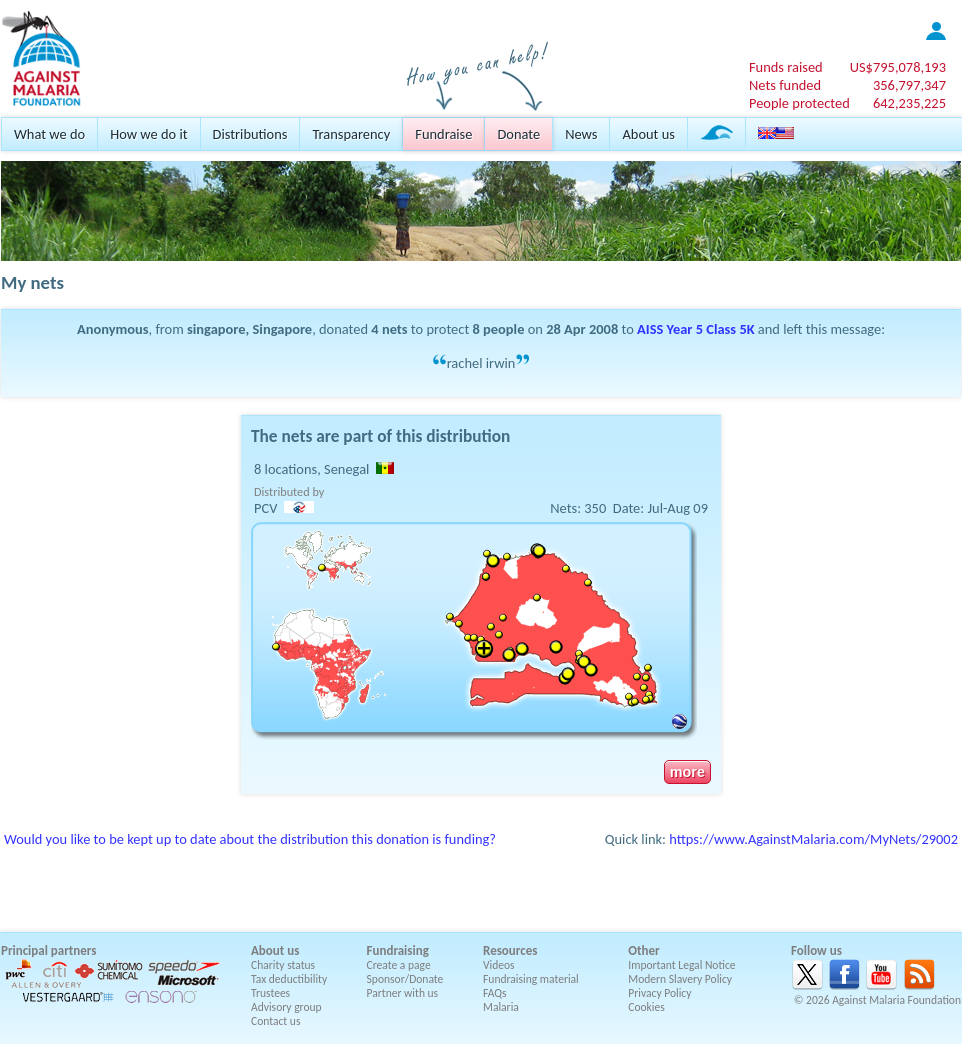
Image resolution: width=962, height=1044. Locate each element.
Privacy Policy (659, 993)
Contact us (275, 1021)
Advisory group (286, 1007)
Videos (499, 965)
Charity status (283, 965)
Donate (518, 134)
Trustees (270, 993)
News (581, 134)
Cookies (646, 1007)
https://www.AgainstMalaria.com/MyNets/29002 (813, 839)
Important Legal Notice (681, 965)
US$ (898, 67)
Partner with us (403, 993)
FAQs (495, 993)
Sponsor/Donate (405, 979)
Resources (510, 950)
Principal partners (48, 950)
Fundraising (398, 950)
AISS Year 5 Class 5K (696, 329)
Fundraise (443, 134)
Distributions (250, 134)
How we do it (148, 134)
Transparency (351, 134)
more (687, 772)
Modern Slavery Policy (680, 979)
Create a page (399, 965)
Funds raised (786, 67)
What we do (49, 134)
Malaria (501, 1007)
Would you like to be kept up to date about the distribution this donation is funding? (250, 839)
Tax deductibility (289, 979)
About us (648, 134)
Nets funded (785, 85)
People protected (799, 103)
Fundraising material (531, 979)
